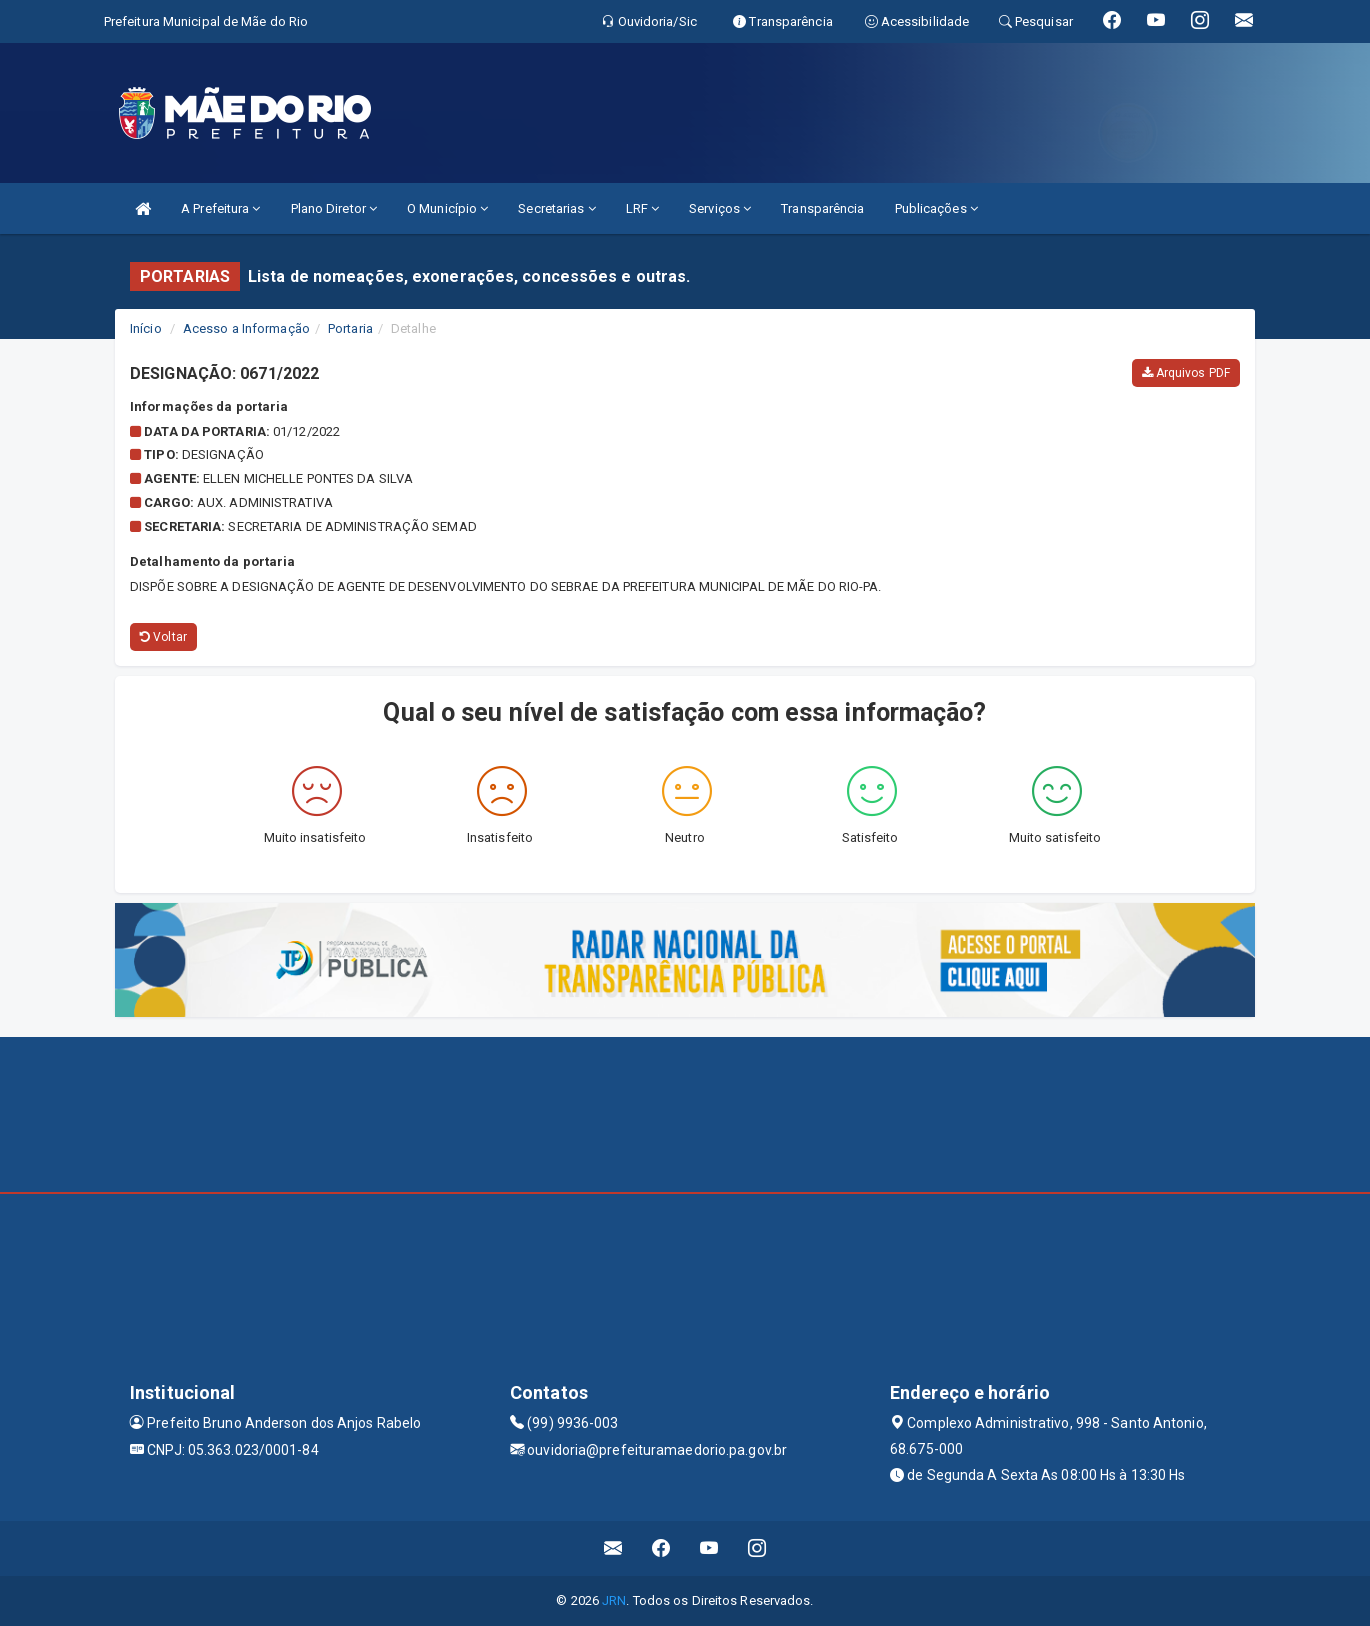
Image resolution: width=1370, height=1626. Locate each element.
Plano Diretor (334, 208)
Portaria (350, 328)
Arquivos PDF (1186, 373)
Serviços (720, 208)
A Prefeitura (220, 208)
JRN (614, 1600)
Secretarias (556, 208)
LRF (643, 208)
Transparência (822, 208)
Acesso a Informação (246, 328)
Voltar (163, 637)
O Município (447, 208)
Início (146, 328)
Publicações (936, 208)
